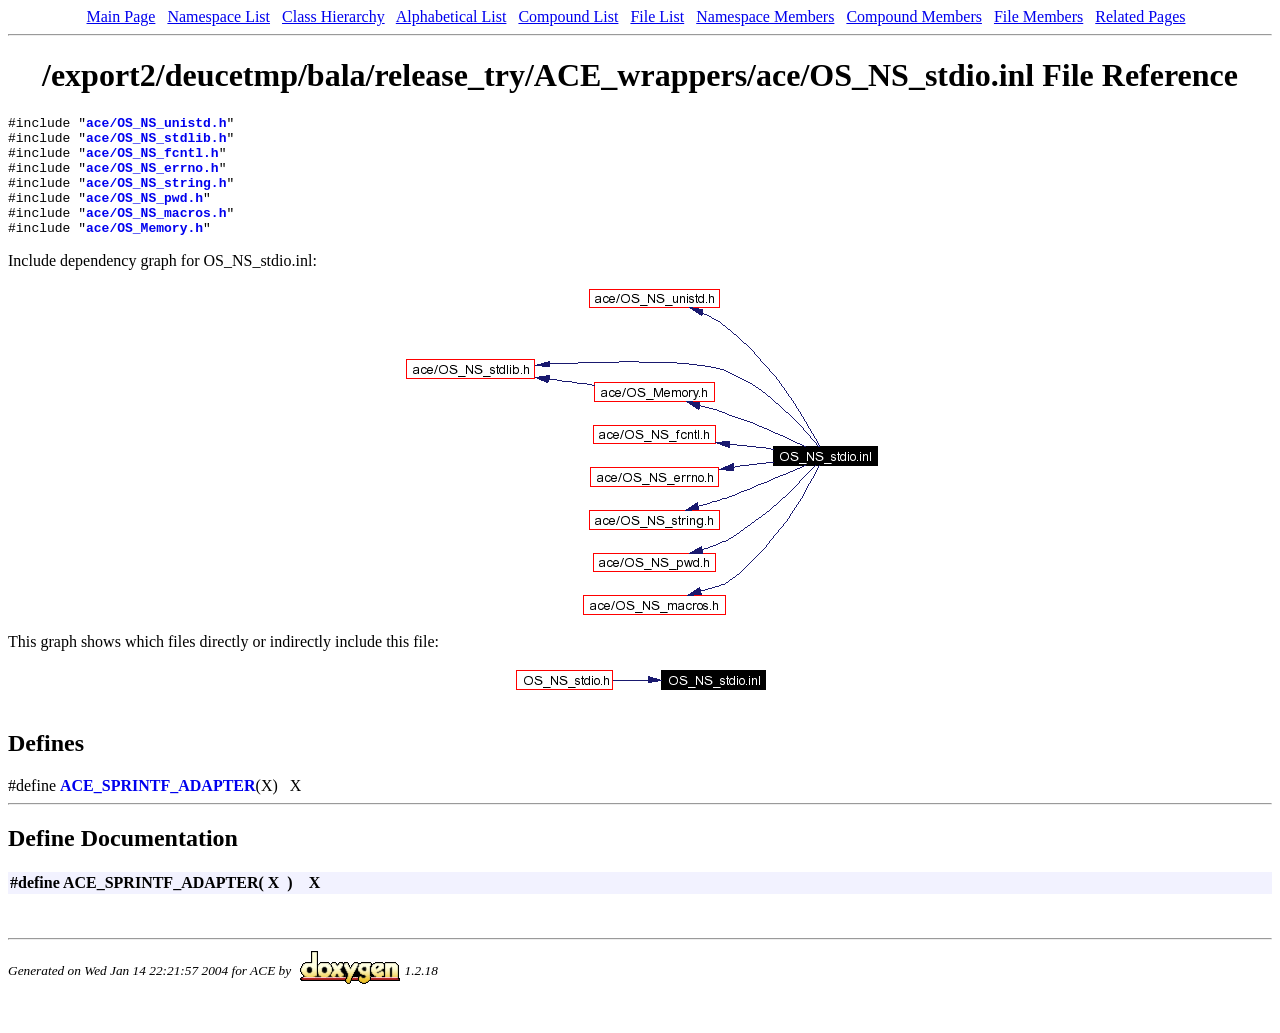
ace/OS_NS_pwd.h (144, 215)
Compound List (568, 16)
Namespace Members (765, 16)
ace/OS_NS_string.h (156, 197)
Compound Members (914, 16)
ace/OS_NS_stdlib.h (156, 143)
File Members (1038, 16)
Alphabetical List (451, 16)
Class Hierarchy (333, 16)
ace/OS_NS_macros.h (156, 233)
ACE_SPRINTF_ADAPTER (158, 809)
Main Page (121, 16)
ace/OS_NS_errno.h (152, 179)
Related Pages (1140, 16)
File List (657, 16)
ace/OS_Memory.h (144, 251)
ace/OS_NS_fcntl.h (152, 161)
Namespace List (218, 16)
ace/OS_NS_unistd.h (156, 125)
